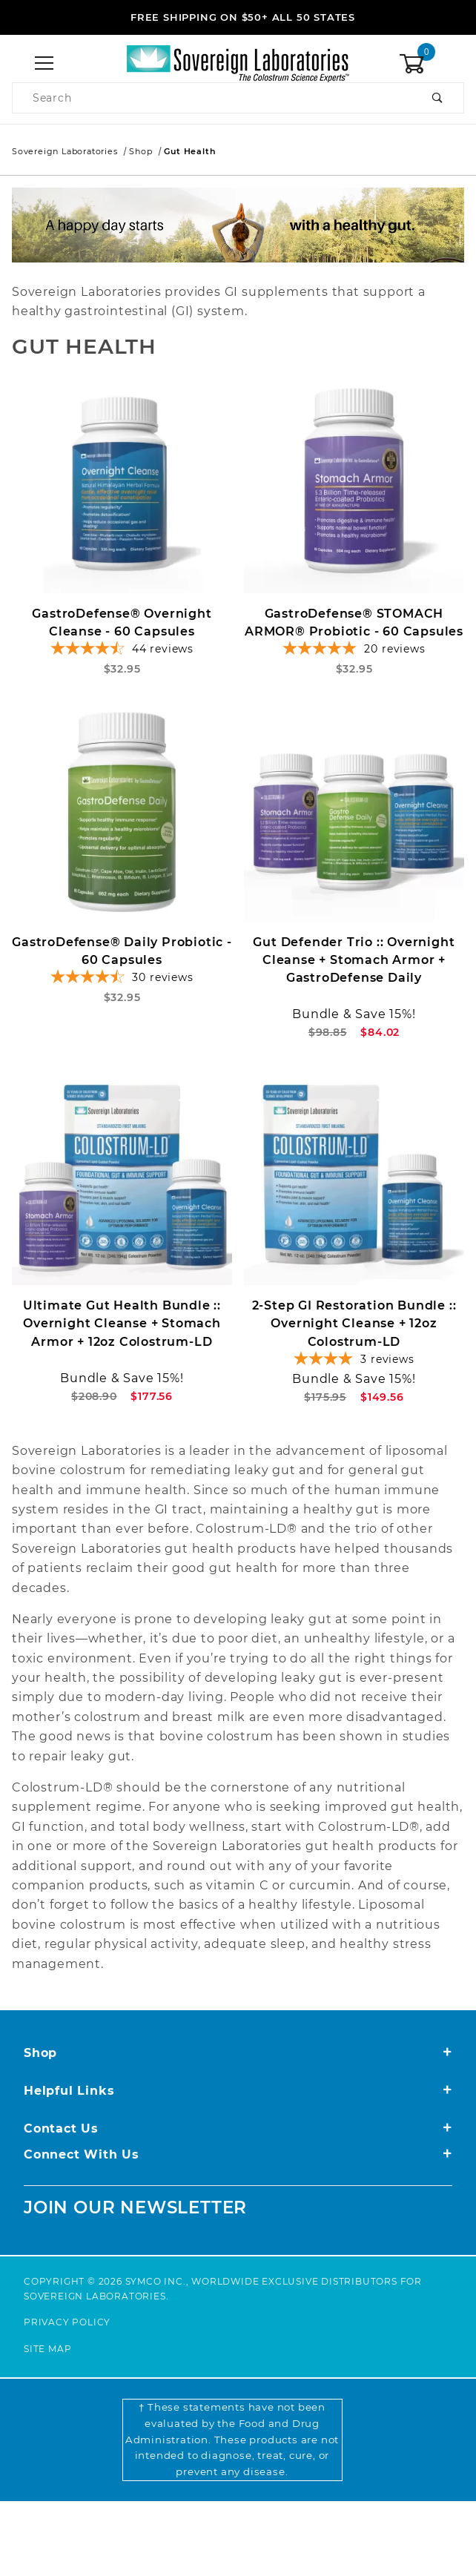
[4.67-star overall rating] (122, 989)
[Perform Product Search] (437, 98)
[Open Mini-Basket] (431, 64)
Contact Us (238, 2128)
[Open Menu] (44, 64)
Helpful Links (238, 2091)
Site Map (47, 2348)
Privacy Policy (67, 2322)
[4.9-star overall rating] (354, 654)
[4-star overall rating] (354, 1381)
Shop (238, 2053)
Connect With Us (238, 2154)
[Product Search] (212, 98)
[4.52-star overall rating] (122, 654)
